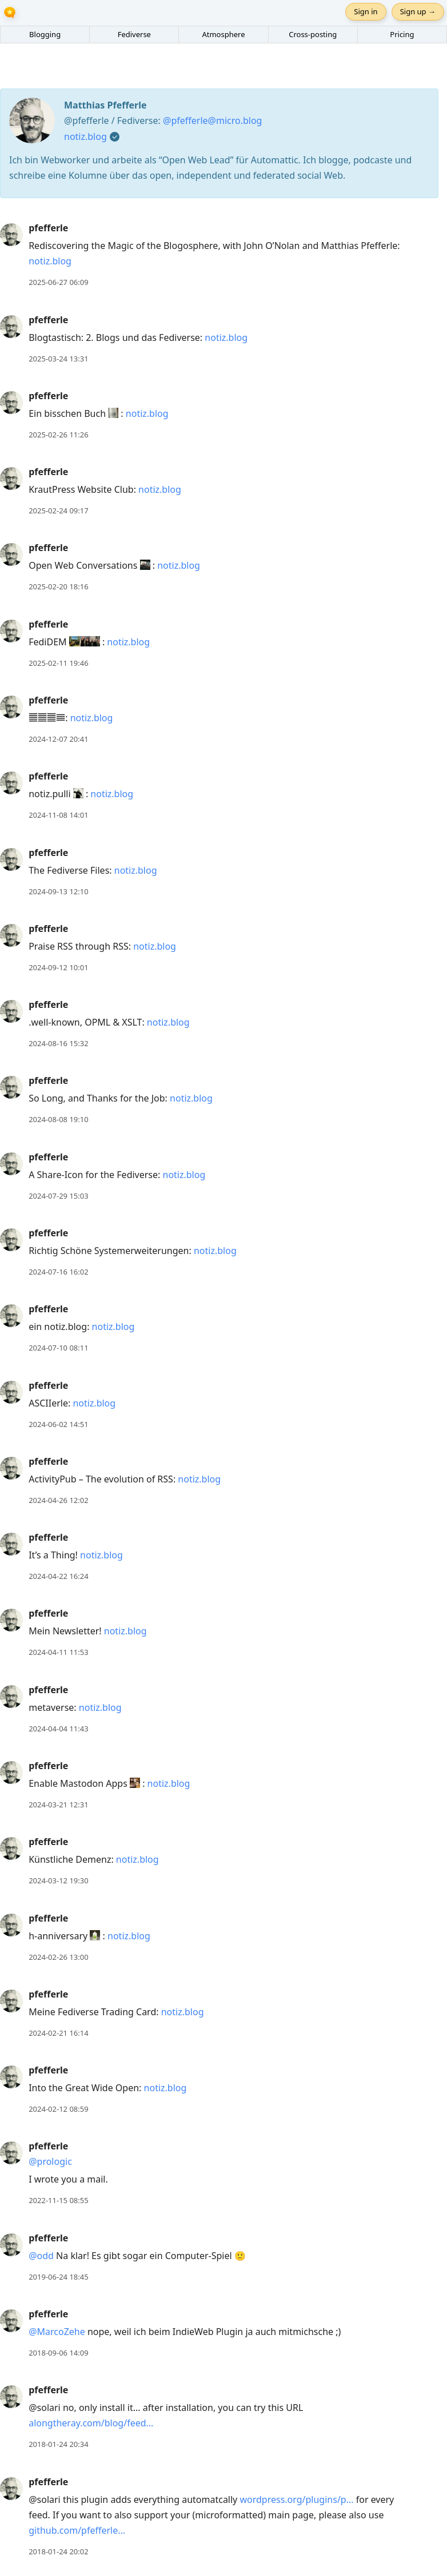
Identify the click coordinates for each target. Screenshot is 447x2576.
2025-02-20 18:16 (58, 586)
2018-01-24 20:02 (58, 2551)
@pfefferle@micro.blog (212, 120)
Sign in (365, 11)
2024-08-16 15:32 (58, 1043)
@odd (41, 2255)
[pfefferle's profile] (11, 234)
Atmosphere (223, 34)
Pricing (402, 34)
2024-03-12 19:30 (58, 1880)
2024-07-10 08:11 (58, 1348)
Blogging (45, 34)
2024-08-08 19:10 (58, 1119)
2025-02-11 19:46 (58, 663)
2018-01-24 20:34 (58, 2444)
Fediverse (134, 34)
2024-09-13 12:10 (58, 891)
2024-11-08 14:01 (58, 815)
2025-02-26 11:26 (58, 434)
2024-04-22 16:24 (58, 1576)
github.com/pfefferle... (77, 2530)
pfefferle (48, 228)
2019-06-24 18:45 (58, 2277)
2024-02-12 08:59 (58, 2109)
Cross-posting (313, 34)
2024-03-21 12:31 (58, 1804)
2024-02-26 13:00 (58, 1957)
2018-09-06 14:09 (58, 2353)
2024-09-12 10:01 (58, 967)
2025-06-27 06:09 (58, 282)
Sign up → (418, 11)
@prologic (50, 2161)
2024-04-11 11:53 (58, 1652)
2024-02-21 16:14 (58, 2033)
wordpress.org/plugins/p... (296, 2499)
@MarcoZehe (57, 2331)
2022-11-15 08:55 (58, 2200)
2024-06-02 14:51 (58, 1424)
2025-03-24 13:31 (58, 358)
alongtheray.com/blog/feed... (91, 2423)
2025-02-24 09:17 (58, 510)
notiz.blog (85, 136)
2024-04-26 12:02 (58, 1500)
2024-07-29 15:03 (58, 1196)
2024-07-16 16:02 (58, 1272)
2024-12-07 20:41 (58, 739)
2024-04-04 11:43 (58, 1728)
